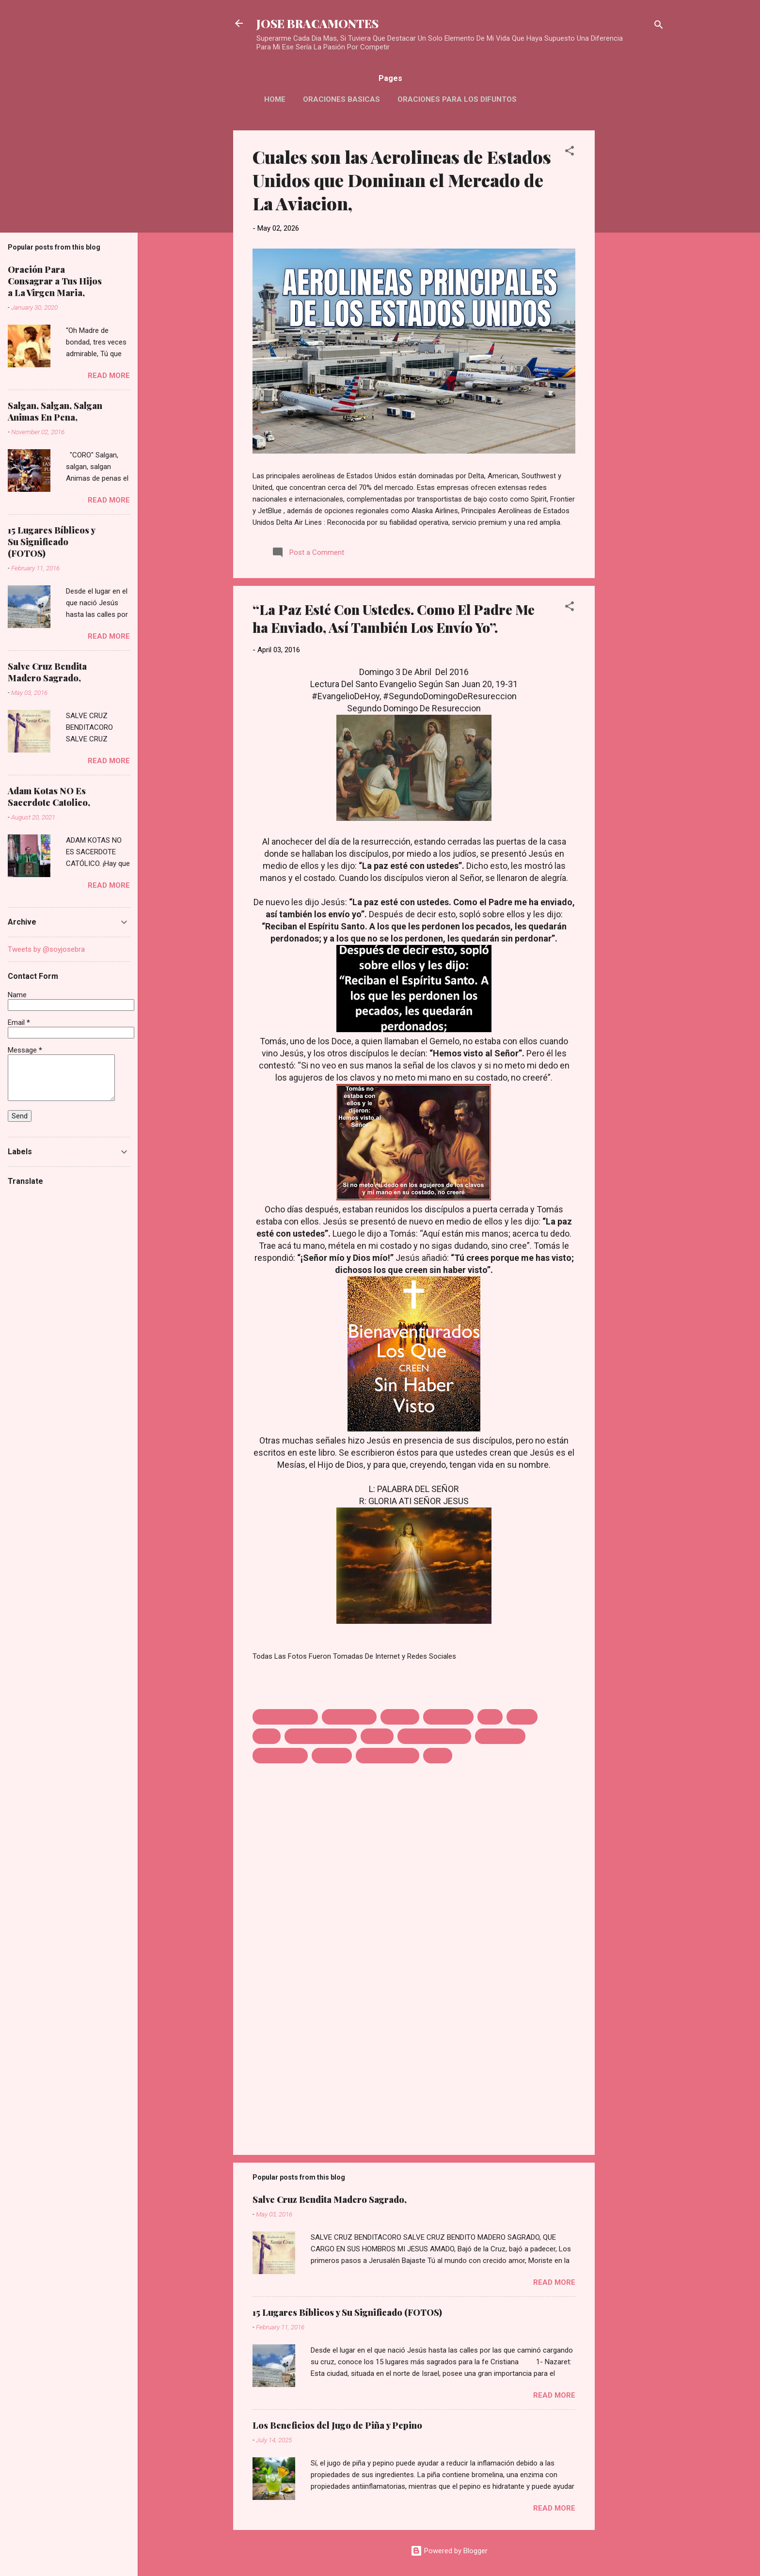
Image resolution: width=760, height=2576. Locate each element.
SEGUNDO (332, 1755)
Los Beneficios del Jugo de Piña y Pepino (337, 2425)
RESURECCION (280, 1755)
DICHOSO (400, 1716)
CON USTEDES (349, 1716)
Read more (554, 2282)
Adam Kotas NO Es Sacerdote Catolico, (49, 796)
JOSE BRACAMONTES (317, 23)
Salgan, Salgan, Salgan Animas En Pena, (55, 411)
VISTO (438, 1755)
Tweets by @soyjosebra (46, 949)
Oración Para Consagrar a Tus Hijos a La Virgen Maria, (55, 281)
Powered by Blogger (449, 2550)
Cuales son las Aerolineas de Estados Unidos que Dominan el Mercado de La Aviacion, (402, 180)
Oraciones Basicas (341, 99)
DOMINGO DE (448, 1716)
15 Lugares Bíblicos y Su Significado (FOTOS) (347, 2312)
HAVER (522, 1716)
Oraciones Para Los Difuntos (457, 99)
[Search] (659, 26)
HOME (274, 99)
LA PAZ (377, 1736)
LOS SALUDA (500, 1736)
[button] (569, 152)
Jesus (266, 1736)
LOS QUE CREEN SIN (434, 1736)
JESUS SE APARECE (320, 1736)
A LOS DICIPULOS (285, 1716)
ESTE (490, 1716)
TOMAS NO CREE (387, 1755)
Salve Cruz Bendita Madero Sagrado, (330, 2199)
